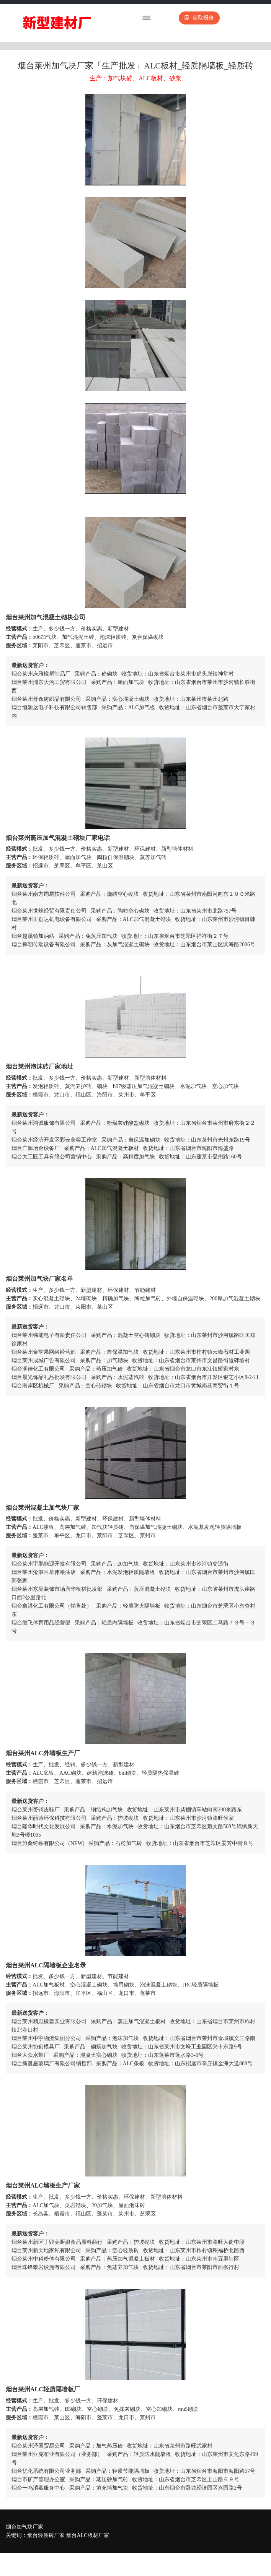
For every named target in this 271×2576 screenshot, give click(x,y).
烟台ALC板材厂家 (87, 2535)
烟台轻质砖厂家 (46, 2535)
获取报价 (199, 18)
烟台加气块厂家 (24, 2527)
